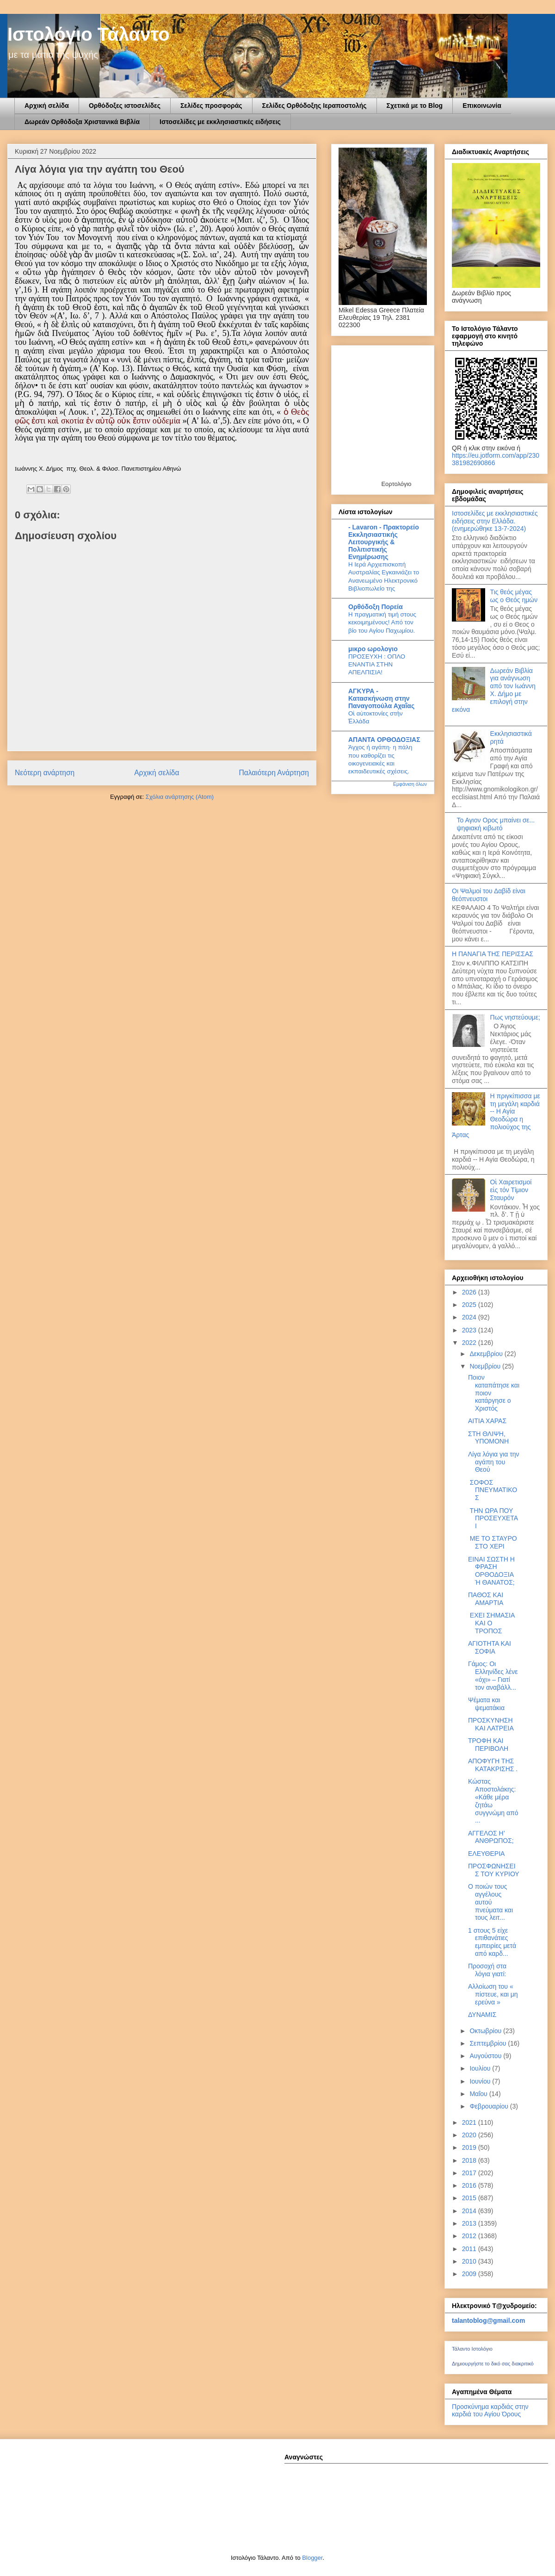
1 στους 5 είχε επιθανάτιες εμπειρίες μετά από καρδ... (492, 1942)
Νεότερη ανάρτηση (44, 773)
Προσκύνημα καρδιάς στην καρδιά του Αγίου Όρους (490, 2410)
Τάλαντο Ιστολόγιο (472, 2349)
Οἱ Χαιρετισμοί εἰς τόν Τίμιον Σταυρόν (511, 1189)
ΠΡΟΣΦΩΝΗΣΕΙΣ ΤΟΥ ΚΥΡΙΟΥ (493, 1870)
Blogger (312, 2557)
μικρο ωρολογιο (373, 649)
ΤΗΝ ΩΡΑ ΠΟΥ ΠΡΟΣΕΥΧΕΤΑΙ (493, 1518)
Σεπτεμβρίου (488, 2043)
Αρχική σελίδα (47, 105)
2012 (470, 2236)
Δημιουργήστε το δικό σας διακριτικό (493, 2363)
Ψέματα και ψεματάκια (486, 1703)
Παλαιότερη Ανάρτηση (274, 773)
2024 (470, 1317)
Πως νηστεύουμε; (515, 1017)
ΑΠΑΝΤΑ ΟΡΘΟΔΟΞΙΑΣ (384, 739)
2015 (470, 2198)
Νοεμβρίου (485, 1366)
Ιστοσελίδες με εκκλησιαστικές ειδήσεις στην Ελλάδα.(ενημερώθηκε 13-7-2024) (495, 521)
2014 (470, 2211)
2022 (470, 1342)
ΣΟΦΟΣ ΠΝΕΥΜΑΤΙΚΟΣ (492, 1490)
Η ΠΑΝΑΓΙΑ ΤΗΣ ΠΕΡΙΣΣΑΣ (492, 954)
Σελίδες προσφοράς (211, 105)
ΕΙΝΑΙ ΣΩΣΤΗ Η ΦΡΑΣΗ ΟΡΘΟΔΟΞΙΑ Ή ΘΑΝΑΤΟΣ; (491, 1571)
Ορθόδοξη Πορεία (375, 606)
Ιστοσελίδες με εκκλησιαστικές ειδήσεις (220, 121)
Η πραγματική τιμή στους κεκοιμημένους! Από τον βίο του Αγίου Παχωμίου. (382, 622)
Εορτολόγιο (396, 483)
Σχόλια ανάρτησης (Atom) (180, 796)
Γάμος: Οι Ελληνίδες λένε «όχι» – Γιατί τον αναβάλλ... (493, 1675)
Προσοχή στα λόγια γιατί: (487, 1970)
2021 (470, 2122)
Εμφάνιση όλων (410, 784)
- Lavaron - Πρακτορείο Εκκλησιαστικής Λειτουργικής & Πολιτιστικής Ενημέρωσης (383, 541)
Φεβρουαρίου (489, 2106)
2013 (470, 2223)
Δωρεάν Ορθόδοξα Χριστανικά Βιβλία (82, 121)
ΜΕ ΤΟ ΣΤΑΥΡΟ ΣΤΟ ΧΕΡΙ (492, 1542)
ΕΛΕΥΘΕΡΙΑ (486, 1853)
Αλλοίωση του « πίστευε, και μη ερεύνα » (493, 1994)
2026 (470, 1292)
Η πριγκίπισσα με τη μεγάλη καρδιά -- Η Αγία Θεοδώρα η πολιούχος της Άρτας (496, 1115)
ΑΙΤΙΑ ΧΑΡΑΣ (487, 1421)
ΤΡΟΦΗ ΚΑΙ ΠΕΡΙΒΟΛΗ (488, 1744)
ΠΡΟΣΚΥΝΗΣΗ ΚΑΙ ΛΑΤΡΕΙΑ (491, 1724)
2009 (470, 2273)
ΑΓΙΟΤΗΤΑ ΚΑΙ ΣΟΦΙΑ (489, 1647)
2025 (470, 1304)
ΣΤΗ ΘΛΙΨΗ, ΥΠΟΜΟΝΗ (488, 1437)
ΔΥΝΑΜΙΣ (482, 2014)
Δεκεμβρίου (486, 1353)
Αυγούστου (486, 2056)
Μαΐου (479, 2093)
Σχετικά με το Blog (415, 105)
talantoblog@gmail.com (488, 2320)
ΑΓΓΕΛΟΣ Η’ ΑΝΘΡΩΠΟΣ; (491, 1837)
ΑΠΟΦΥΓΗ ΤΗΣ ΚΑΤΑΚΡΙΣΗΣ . (493, 1765)
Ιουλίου (480, 2068)
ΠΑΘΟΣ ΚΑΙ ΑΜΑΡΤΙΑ (485, 1598)
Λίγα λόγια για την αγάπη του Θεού (493, 1462)
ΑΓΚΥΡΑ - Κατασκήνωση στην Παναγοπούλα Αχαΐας (381, 698)
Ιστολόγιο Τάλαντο (88, 34)
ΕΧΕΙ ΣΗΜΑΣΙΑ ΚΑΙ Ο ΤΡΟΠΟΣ (491, 1623)
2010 (470, 2261)
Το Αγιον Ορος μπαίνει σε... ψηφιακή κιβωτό (496, 824)
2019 (470, 2147)
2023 (470, 1330)
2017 (470, 2173)
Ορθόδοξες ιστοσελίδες (124, 105)
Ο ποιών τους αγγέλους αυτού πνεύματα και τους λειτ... (490, 1902)
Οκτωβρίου (486, 2031)
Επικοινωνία (481, 105)
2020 (470, 2135)
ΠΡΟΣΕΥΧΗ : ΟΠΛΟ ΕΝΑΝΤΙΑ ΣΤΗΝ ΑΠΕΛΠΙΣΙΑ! (376, 664)
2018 (470, 2160)
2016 (470, 2185)
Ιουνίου (480, 2081)
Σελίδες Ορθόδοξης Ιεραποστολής (314, 105)
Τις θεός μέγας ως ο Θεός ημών (514, 596)
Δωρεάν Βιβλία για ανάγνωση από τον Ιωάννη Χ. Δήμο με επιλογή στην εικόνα (494, 690)
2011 (470, 2248)
